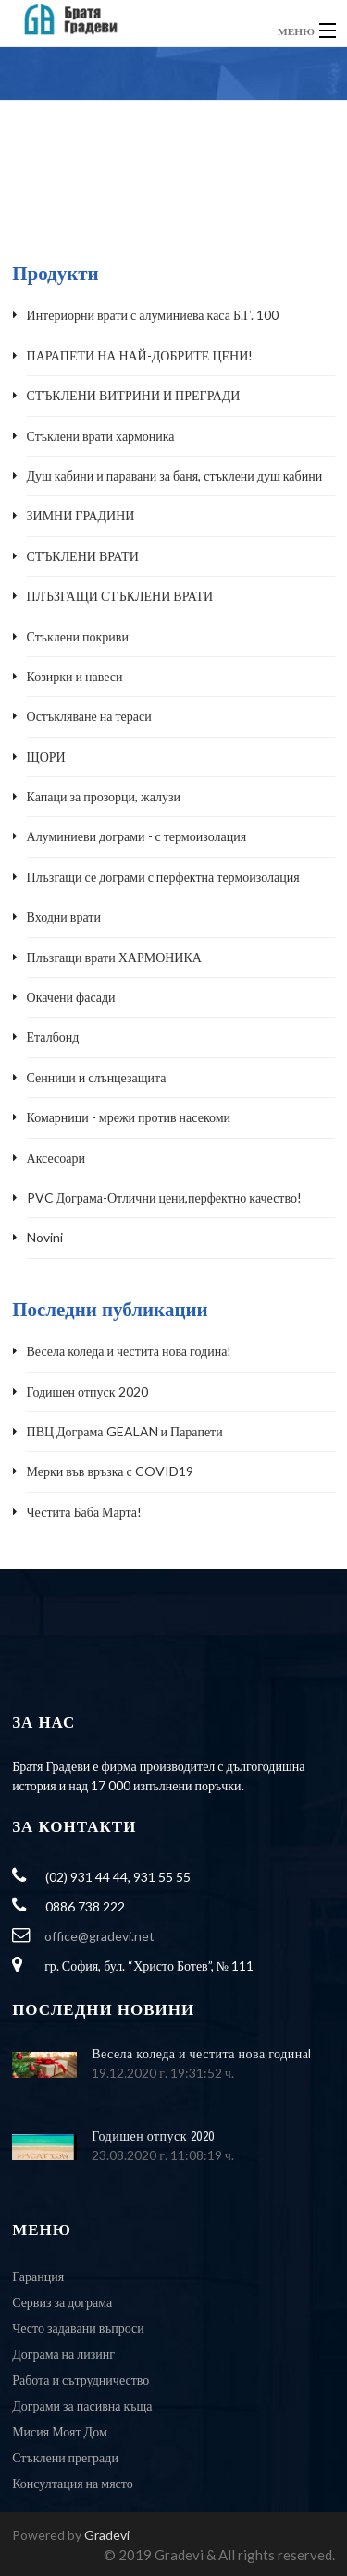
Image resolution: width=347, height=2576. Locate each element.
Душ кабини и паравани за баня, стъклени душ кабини (175, 475)
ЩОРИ (46, 756)
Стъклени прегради (65, 2457)
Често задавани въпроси (78, 2328)
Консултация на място (72, 2483)
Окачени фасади (71, 997)
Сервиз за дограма (62, 2302)
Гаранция (38, 2276)
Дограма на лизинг (63, 2354)
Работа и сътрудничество (80, 2379)
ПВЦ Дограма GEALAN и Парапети (125, 1431)
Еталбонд (53, 1036)
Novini (45, 1237)
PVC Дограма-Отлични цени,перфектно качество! (164, 1197)
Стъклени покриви (78, 636)
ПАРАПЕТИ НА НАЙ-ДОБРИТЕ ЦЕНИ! (140, 355)
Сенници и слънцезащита (97, 1077)
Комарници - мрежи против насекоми (129, 1117)
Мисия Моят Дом (59, 2431)
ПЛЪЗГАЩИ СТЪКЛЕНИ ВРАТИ (120, 596)
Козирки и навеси (75, 676)
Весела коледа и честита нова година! (129, 1351)
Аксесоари (56, 1158)
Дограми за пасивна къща (82, 2405)
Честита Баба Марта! (85, 1512)
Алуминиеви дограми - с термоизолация (137, 836)
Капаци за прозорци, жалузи (104, 796)
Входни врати (64, 916)
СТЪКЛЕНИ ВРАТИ (83, 556)
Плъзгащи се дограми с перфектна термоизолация (163, 877)
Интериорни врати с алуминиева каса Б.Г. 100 (153, 315)
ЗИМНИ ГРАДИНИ (81, 515)
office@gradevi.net (99, 1936)
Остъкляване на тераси (89, 716)
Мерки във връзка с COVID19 (110, 1471)
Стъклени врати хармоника (101, 436)
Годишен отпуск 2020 (87, 1391)
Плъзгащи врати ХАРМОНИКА (114, 957)
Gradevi (107, 2535)
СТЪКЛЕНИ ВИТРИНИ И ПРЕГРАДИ (134, 395)
